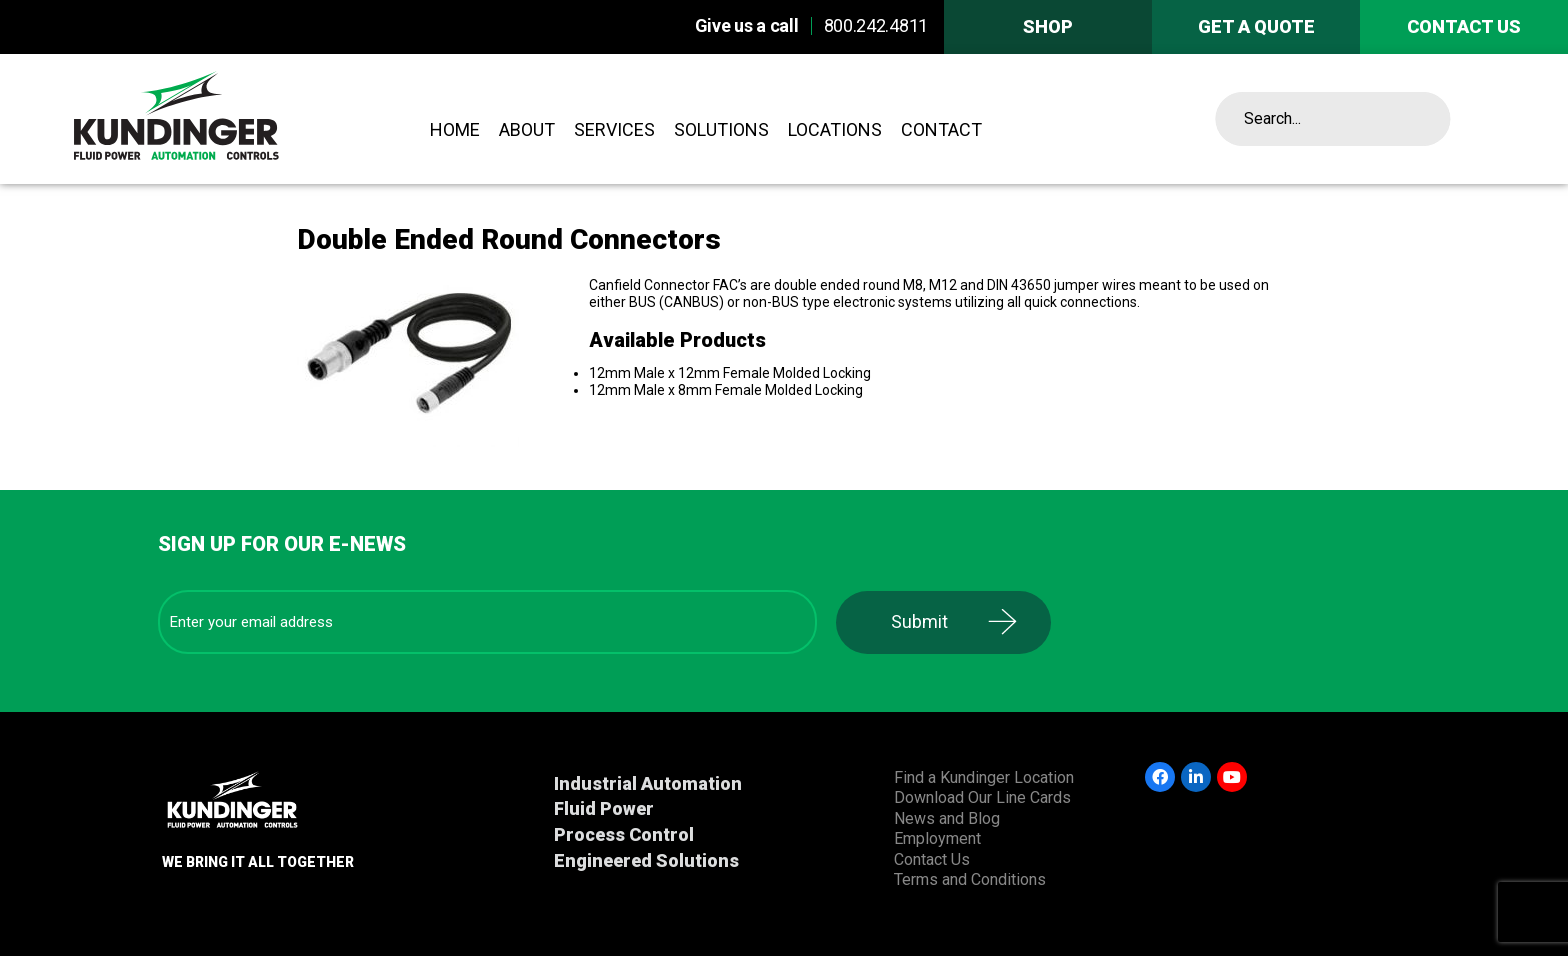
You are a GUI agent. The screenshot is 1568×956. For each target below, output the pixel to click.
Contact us (1464, 26)
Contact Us (932, 859)
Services (614, 129)
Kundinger (231, 119)
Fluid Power (604, 808)
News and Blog (947, 818)
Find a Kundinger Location (984, 777)
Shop (1048, 26)
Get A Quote (1256, 26)
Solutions (721, 129)
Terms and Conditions (970, 879)
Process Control (624, 834)
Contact (941, 129)
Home (455, 129)
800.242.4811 (876, 25)
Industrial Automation (648, 783)
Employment (937, 838)
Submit (919, 621)
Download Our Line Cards (982, 797)
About (527, 129)
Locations (835, 129)
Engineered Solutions (646, 860)
